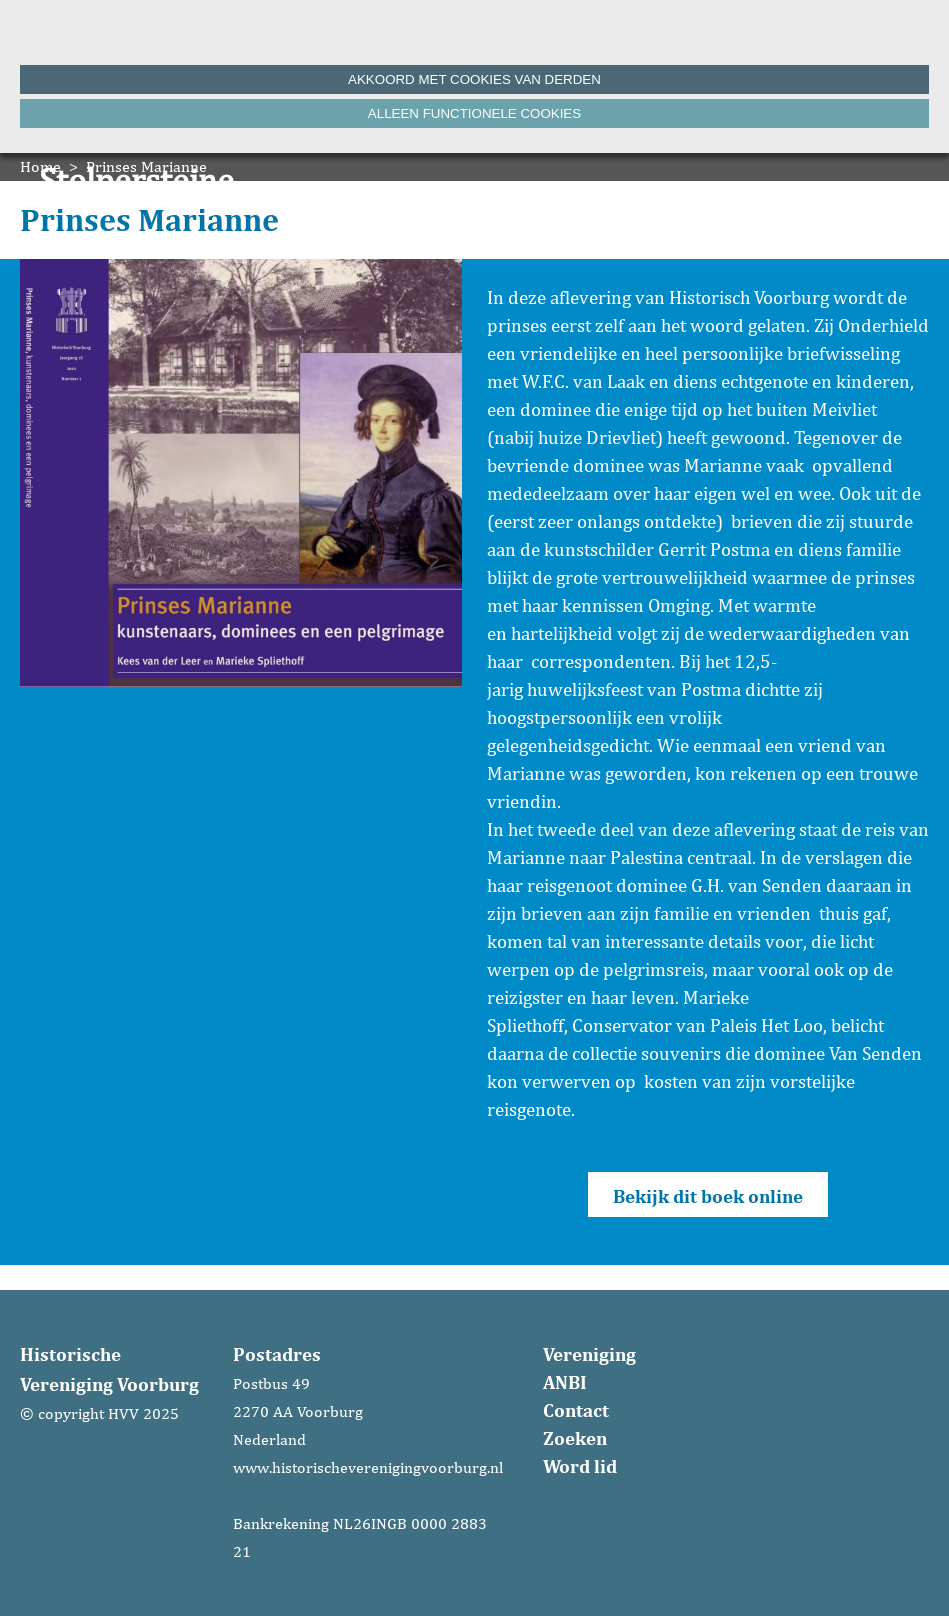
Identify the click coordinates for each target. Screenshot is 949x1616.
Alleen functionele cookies (474, 113)
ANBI (565, 1382)
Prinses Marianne (146, 166)
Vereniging (589, 1354)
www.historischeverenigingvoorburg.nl (368, 1467)
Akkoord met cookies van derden (474, 79)
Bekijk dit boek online (708, 1196)
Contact (576, 1410)
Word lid (580, 1466)
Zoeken (575, 1438)
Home (40, 166)
